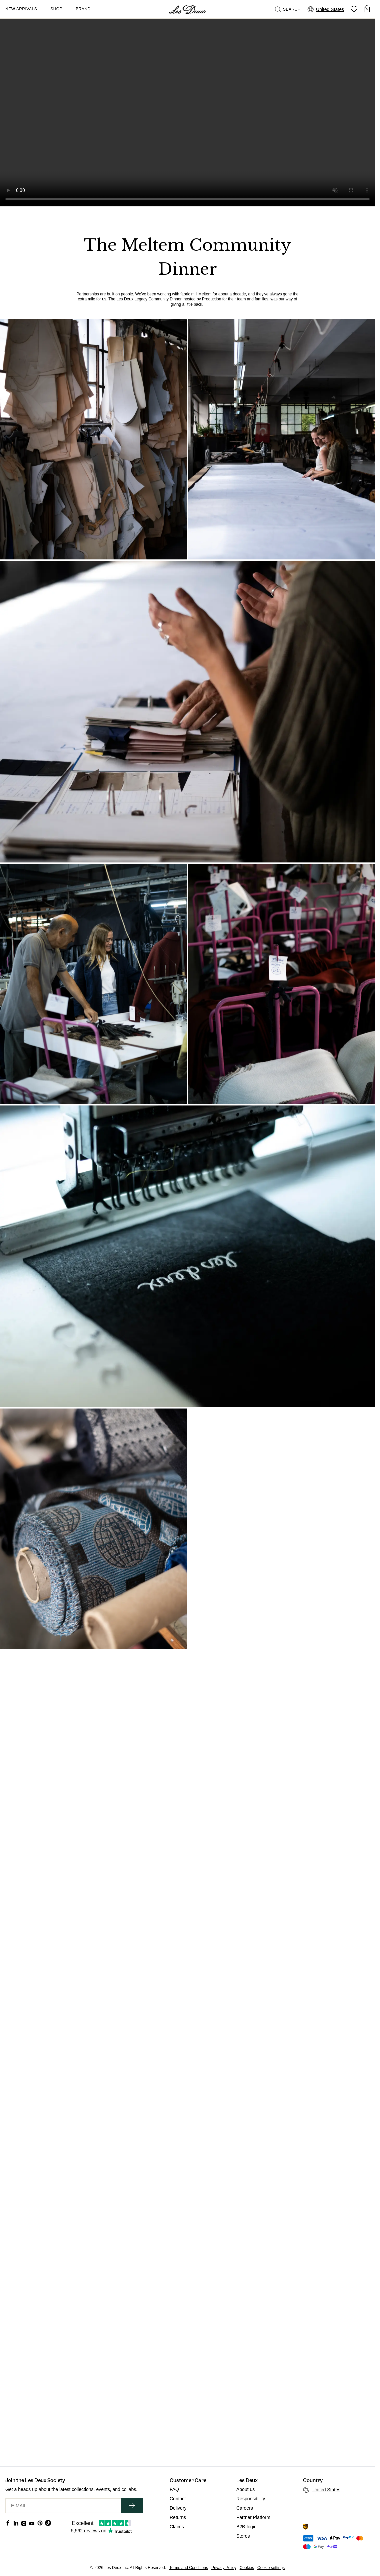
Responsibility (250, 2498)
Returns (178, 2517)
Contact (178, 2498)
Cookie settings (271, 2567)
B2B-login (246, 2526)
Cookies (247, 2567)
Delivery (178, 2508)
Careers (244, 2508)
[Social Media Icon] (8, 2523)
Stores (243, 2536)
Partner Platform (253, 2517)
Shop (56, 9)
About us (245, 2489)
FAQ (174, 2489)
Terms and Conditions (188, 2567)
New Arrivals (21, 9)
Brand (83, 9)
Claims (177, 2526)
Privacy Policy (223, 2567)
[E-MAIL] (63, 2505)
